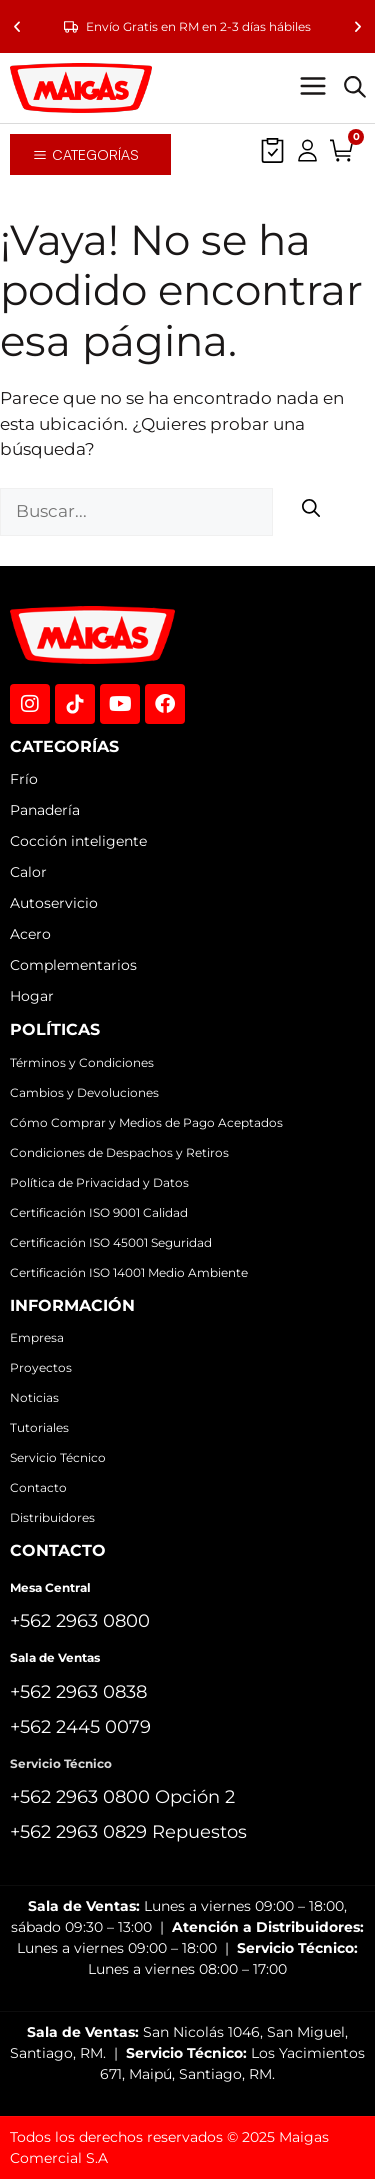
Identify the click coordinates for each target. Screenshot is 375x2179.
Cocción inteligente (78, 841)
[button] (17, 27)
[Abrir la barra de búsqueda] (355, 87)
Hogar (32, 996)
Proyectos (41, 1367)
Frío (24, 779)
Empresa (37, 1337)
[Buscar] (311, 511)
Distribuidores (52, 1517)
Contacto (38, 1487)
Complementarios (73, 965)
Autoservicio (54, 903)
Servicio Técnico (58, 1457)
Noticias (34, 1397)
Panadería (45, 810)
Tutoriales (39, 1427)
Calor (28, 872)
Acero (30, 934)
